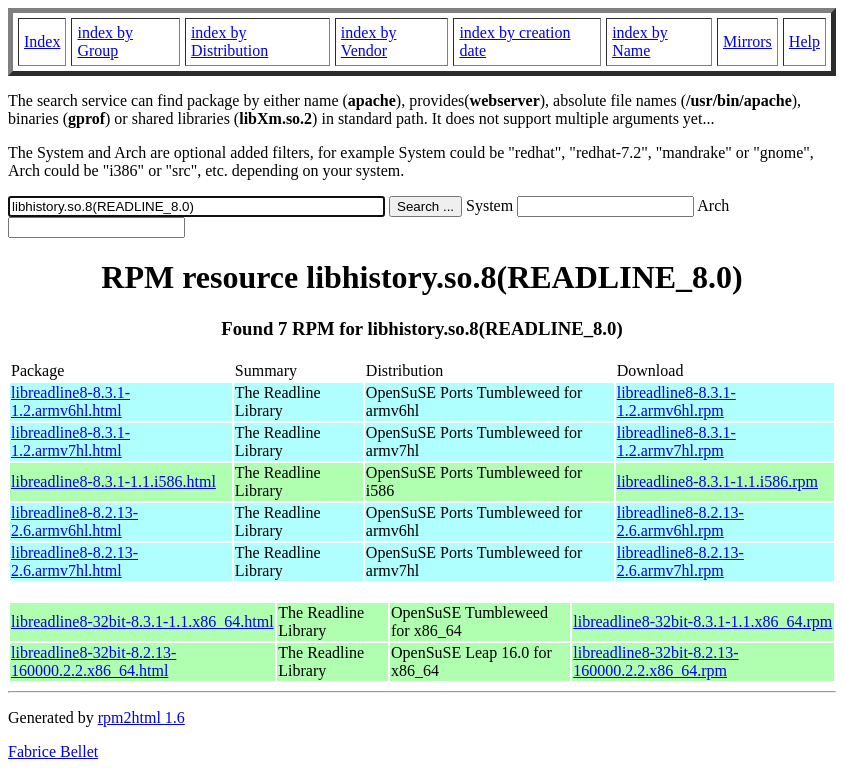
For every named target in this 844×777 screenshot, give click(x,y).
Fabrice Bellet (53, 751)
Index (42, 41)
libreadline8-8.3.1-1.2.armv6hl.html (70, 401)
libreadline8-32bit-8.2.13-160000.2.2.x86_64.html (93, 661)
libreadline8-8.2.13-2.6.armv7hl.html (74, 561)
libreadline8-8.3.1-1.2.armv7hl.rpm (676, 441)
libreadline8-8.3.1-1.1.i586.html (113, 481)
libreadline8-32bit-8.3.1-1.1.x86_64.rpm (702, 621)
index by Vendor (369, 41)
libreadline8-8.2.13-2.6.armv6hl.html (74, 521)
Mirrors (747, 41)
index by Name (640, 41)
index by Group (105, 41)
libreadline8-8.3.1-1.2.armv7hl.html (70, 441)
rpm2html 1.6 (141, 717)
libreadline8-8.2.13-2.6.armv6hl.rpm (680, 521)
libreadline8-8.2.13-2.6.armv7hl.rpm (680, 561)
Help (804, 41)
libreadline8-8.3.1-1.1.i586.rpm (717, 481)
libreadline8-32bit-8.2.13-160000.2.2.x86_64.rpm (655, 661)
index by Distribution (229, 41)
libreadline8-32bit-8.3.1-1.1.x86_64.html (142, 621)
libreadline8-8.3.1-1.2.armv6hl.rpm (676, 401)
